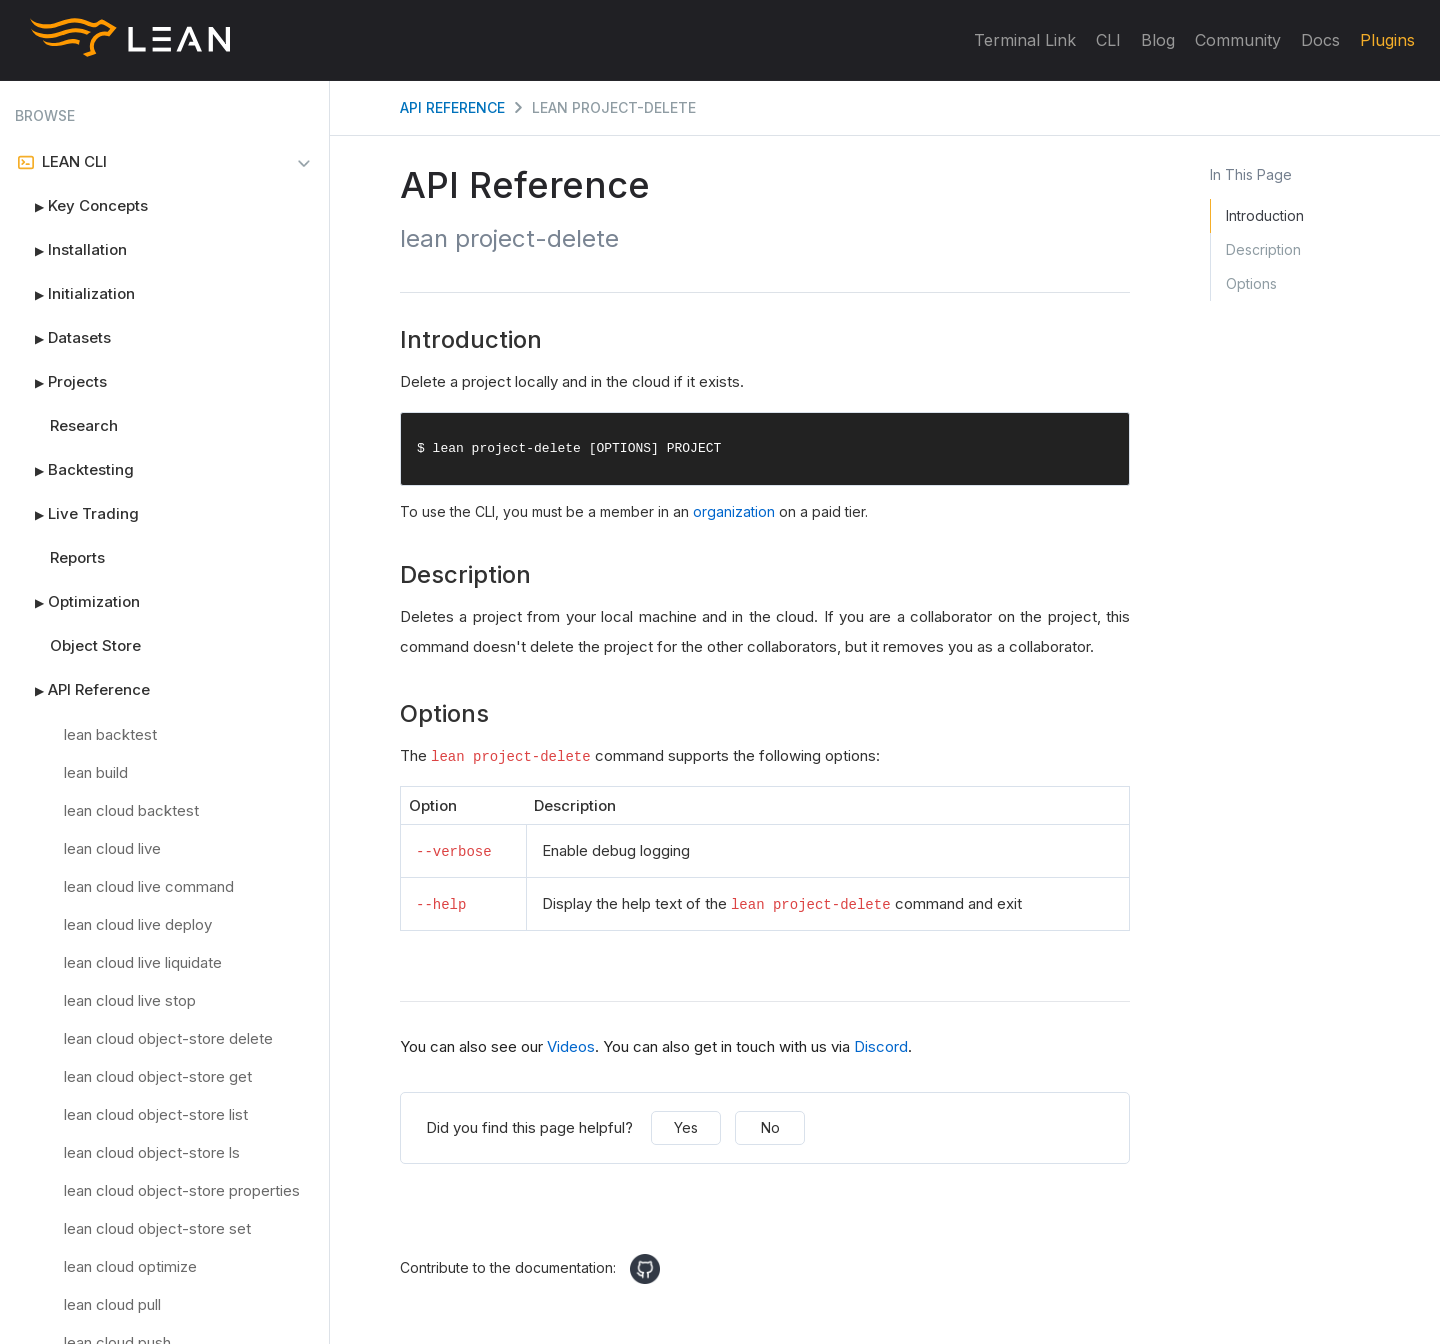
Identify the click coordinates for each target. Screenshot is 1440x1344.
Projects (61, 382)
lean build (96, 772)
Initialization (75, 294)
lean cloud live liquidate (143, 962)
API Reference (82, 690)
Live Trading (77, 514)
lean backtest (110, 734)
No (770, 1127)
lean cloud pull (112, 1304)
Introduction (1265, 215)
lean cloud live (112, 848)
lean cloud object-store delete (168, 1038)
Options (1251, 283)
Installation (71, 250)
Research (84, 425)
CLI (1108, 40)
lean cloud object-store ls (152, 1152)
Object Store (95, 645)
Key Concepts (81, 206)
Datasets (63, 338)
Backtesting (74, 470)
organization (734, 512)
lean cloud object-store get (158, 1076)
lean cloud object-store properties (182, 1190)
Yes (686, 1127)
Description (1263, 249)
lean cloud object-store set (157, 1228)
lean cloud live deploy (138, 924)
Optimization (77, 602)
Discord (881, 1046)
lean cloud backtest (131, 810)
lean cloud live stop (130, 1000)
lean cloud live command (149, 886)
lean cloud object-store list (156, 1114)
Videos (571, 1046)
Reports (77, 557)
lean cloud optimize (130, 1266)
